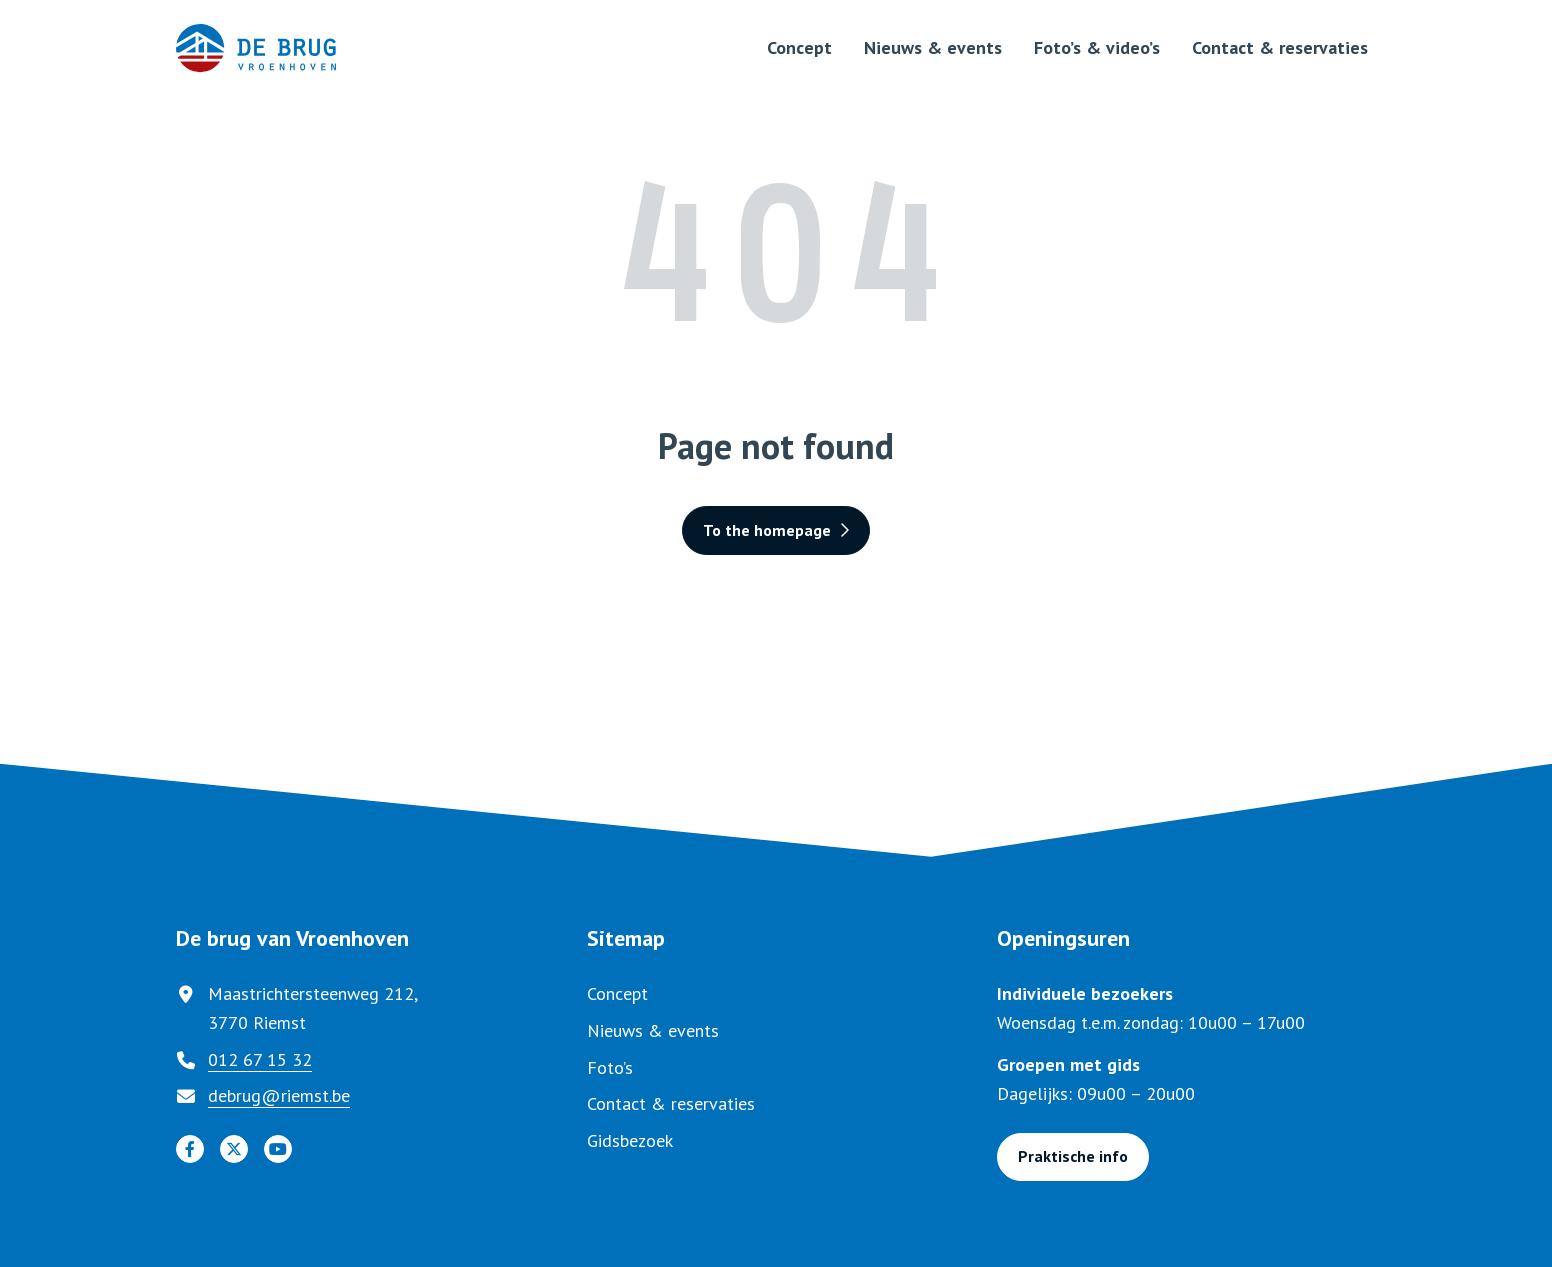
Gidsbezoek (630, 1140)
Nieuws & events (933, 47)
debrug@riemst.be (279, 1095)
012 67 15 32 (260, 1059)
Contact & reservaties (1280, 47)
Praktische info (1073, 1156)
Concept (799, 47)
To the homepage (776, 530)
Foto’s (610, 1067)
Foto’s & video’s (1097, 47)
